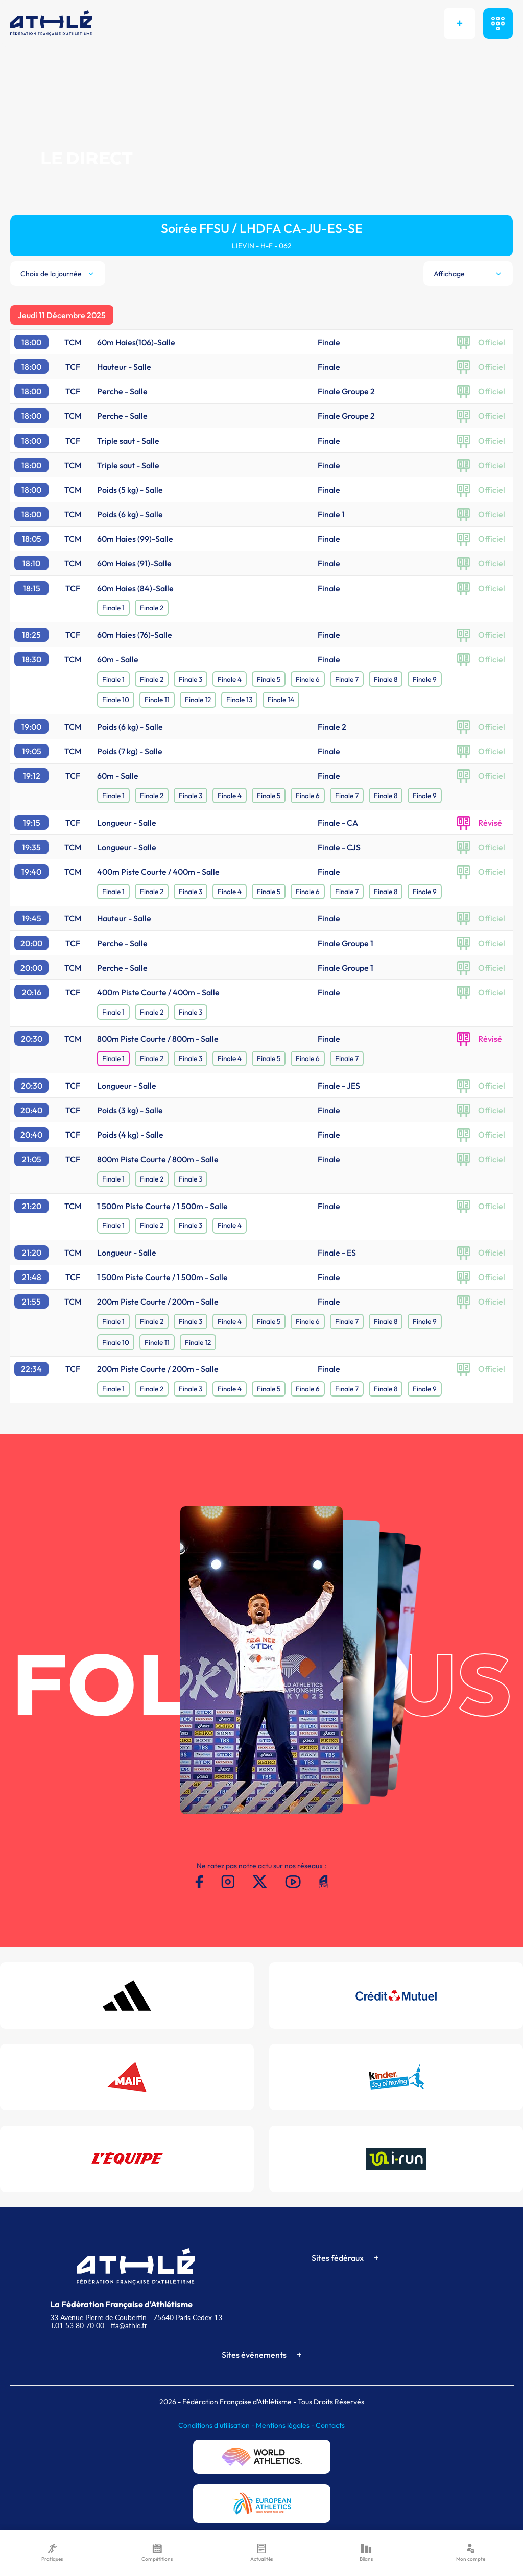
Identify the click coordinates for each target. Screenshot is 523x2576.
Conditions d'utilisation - (217, 2425)
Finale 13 (239, 699)
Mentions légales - (286, 2425)
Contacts (330, 2425)
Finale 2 (151, 607)
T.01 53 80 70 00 (77, 2325)
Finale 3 (190, 679)
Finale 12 (198, 699)
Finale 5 (268, 679)
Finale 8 (385, 679)
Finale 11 (157, 699)
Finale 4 (230, 679)
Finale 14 (281, 699)
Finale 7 (347, 679)
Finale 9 (425, 679)
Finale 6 (308, 679)
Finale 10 (115, 699)
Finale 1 (113, 607)
